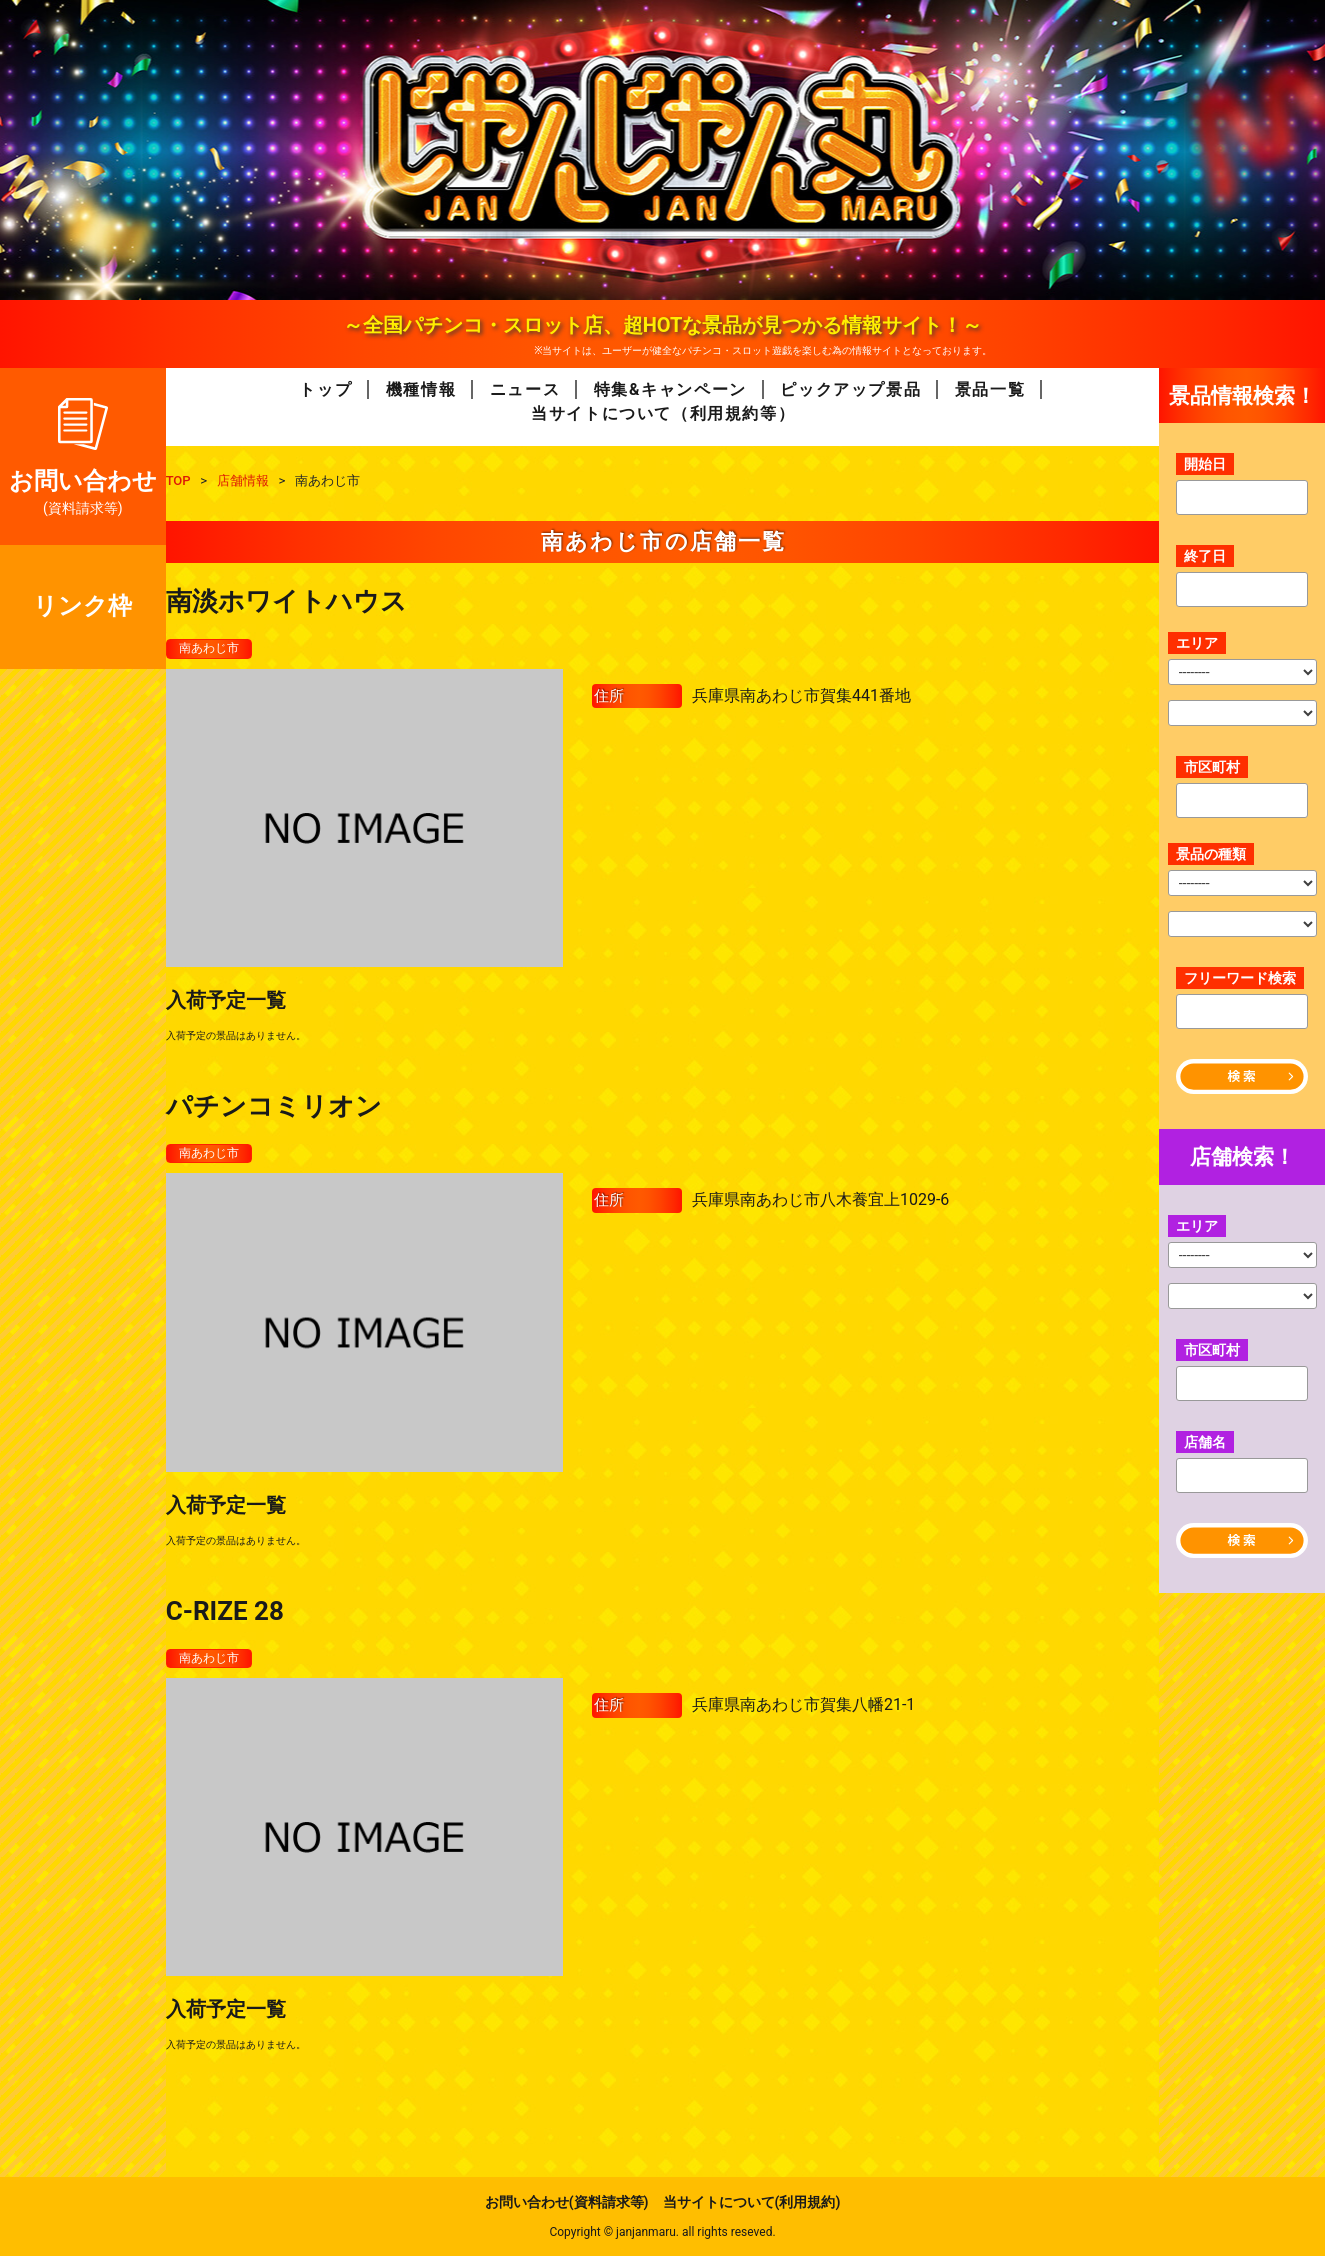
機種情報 (421, 389)
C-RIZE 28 (225, 1614)
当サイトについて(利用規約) (752, 2208)
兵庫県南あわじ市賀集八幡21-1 (803, 1710)
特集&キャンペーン (670, 389)
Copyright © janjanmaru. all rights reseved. (662, 2238)
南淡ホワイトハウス (286, 601)
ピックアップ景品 (850, 389)
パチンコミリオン (274, 1108)
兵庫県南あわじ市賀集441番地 (801, 696)
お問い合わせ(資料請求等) (567, 2208)
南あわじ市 (214, 649)
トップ (325, 389)
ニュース (525, 389)
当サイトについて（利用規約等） (663, 413)
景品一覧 (990, 389)
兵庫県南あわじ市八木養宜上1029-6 (820, 1203)
